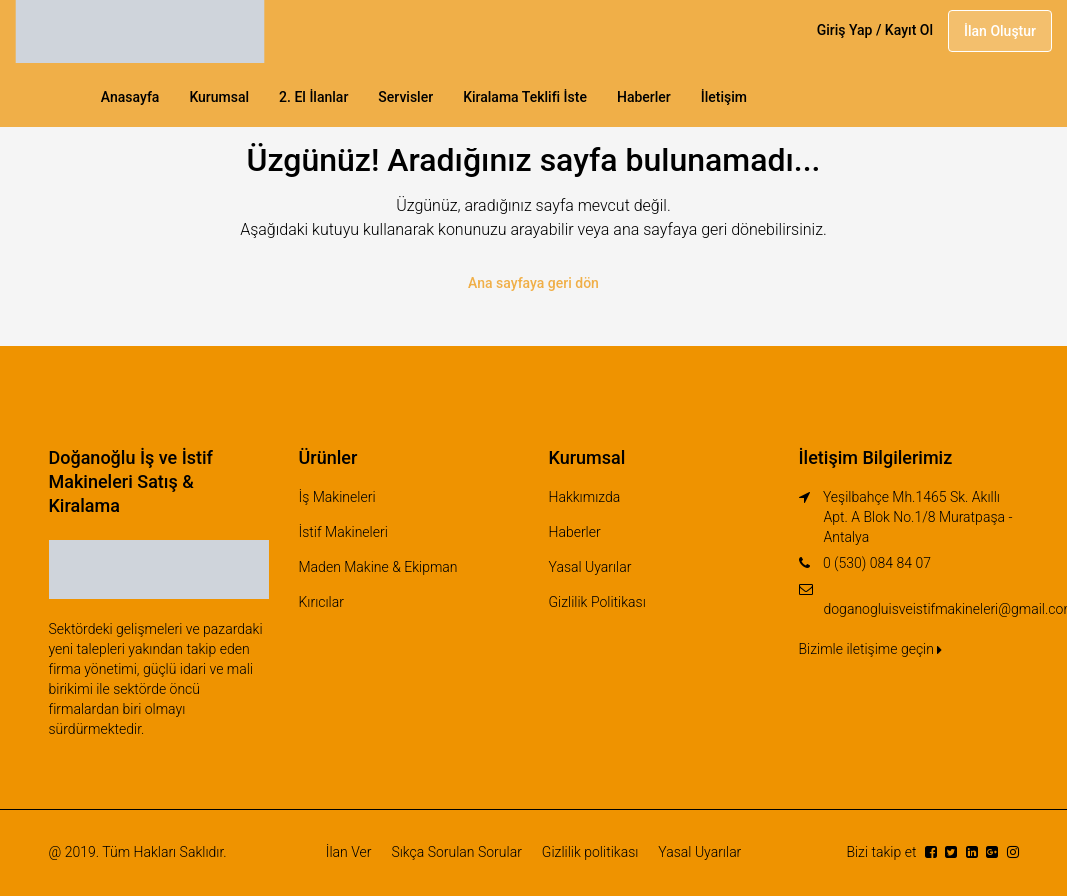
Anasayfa (130, 97)
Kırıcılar (321, 602)
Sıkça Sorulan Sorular (456, 852)
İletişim (724, 97)
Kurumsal (219, 97)
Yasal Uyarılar (590, 567)
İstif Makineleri (343, 532)
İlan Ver (349, 852)
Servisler (405, 97)
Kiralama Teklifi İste (525, 97)
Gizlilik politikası (590, 852)
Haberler (644, 97)
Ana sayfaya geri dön (533, 283)
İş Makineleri (337, 497)
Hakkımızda (585, 497)
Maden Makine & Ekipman (378, 567)
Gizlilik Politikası (597, 602)
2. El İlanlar (313, 97)
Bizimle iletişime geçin (871, 649)
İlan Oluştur (1000, 31)
